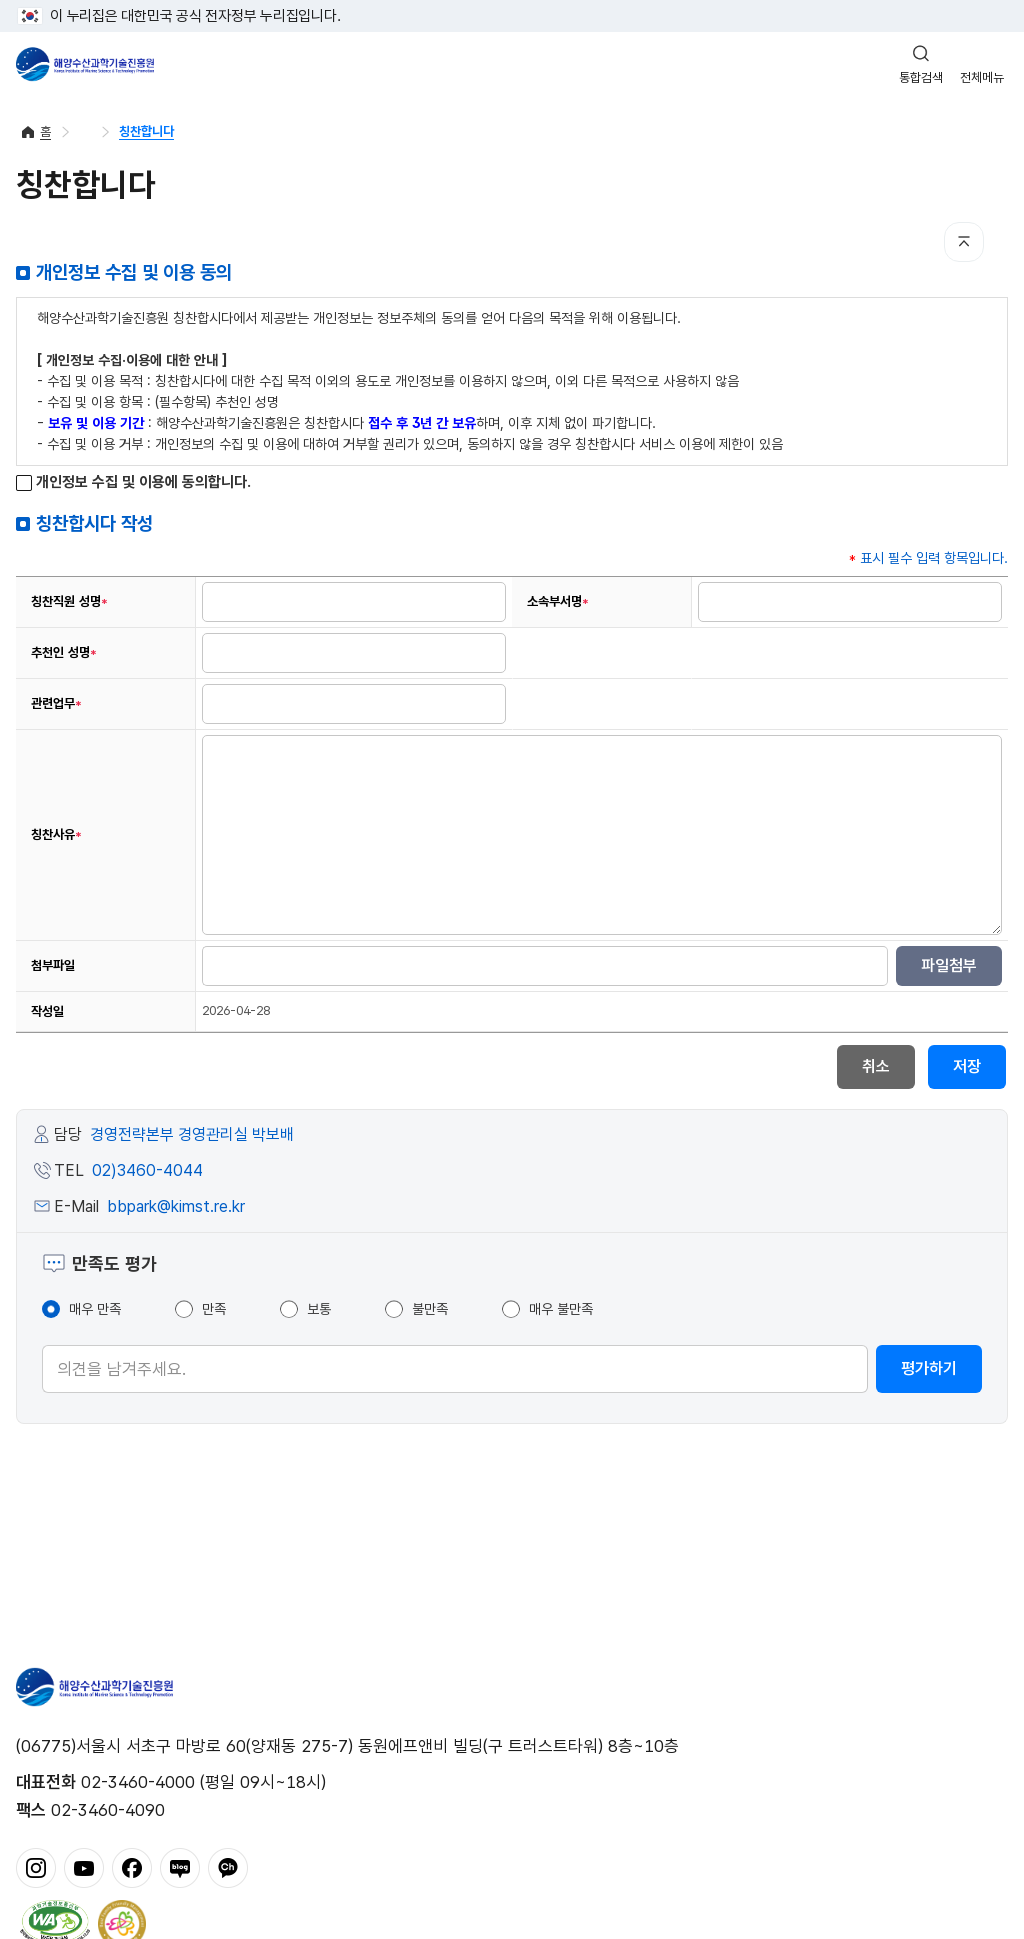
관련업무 (56, 704)
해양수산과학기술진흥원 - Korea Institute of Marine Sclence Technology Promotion (85, 64)
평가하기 (929, 1368)
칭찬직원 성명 (69, 602)
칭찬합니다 (146, 131)
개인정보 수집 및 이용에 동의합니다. (133, 482)
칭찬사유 (56, 835)
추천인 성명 (64, 653)
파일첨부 (949, 965)
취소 (876, 1066)
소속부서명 (558, 602)
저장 (967, 1066)
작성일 (47, 1011)
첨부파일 (53, 965)
